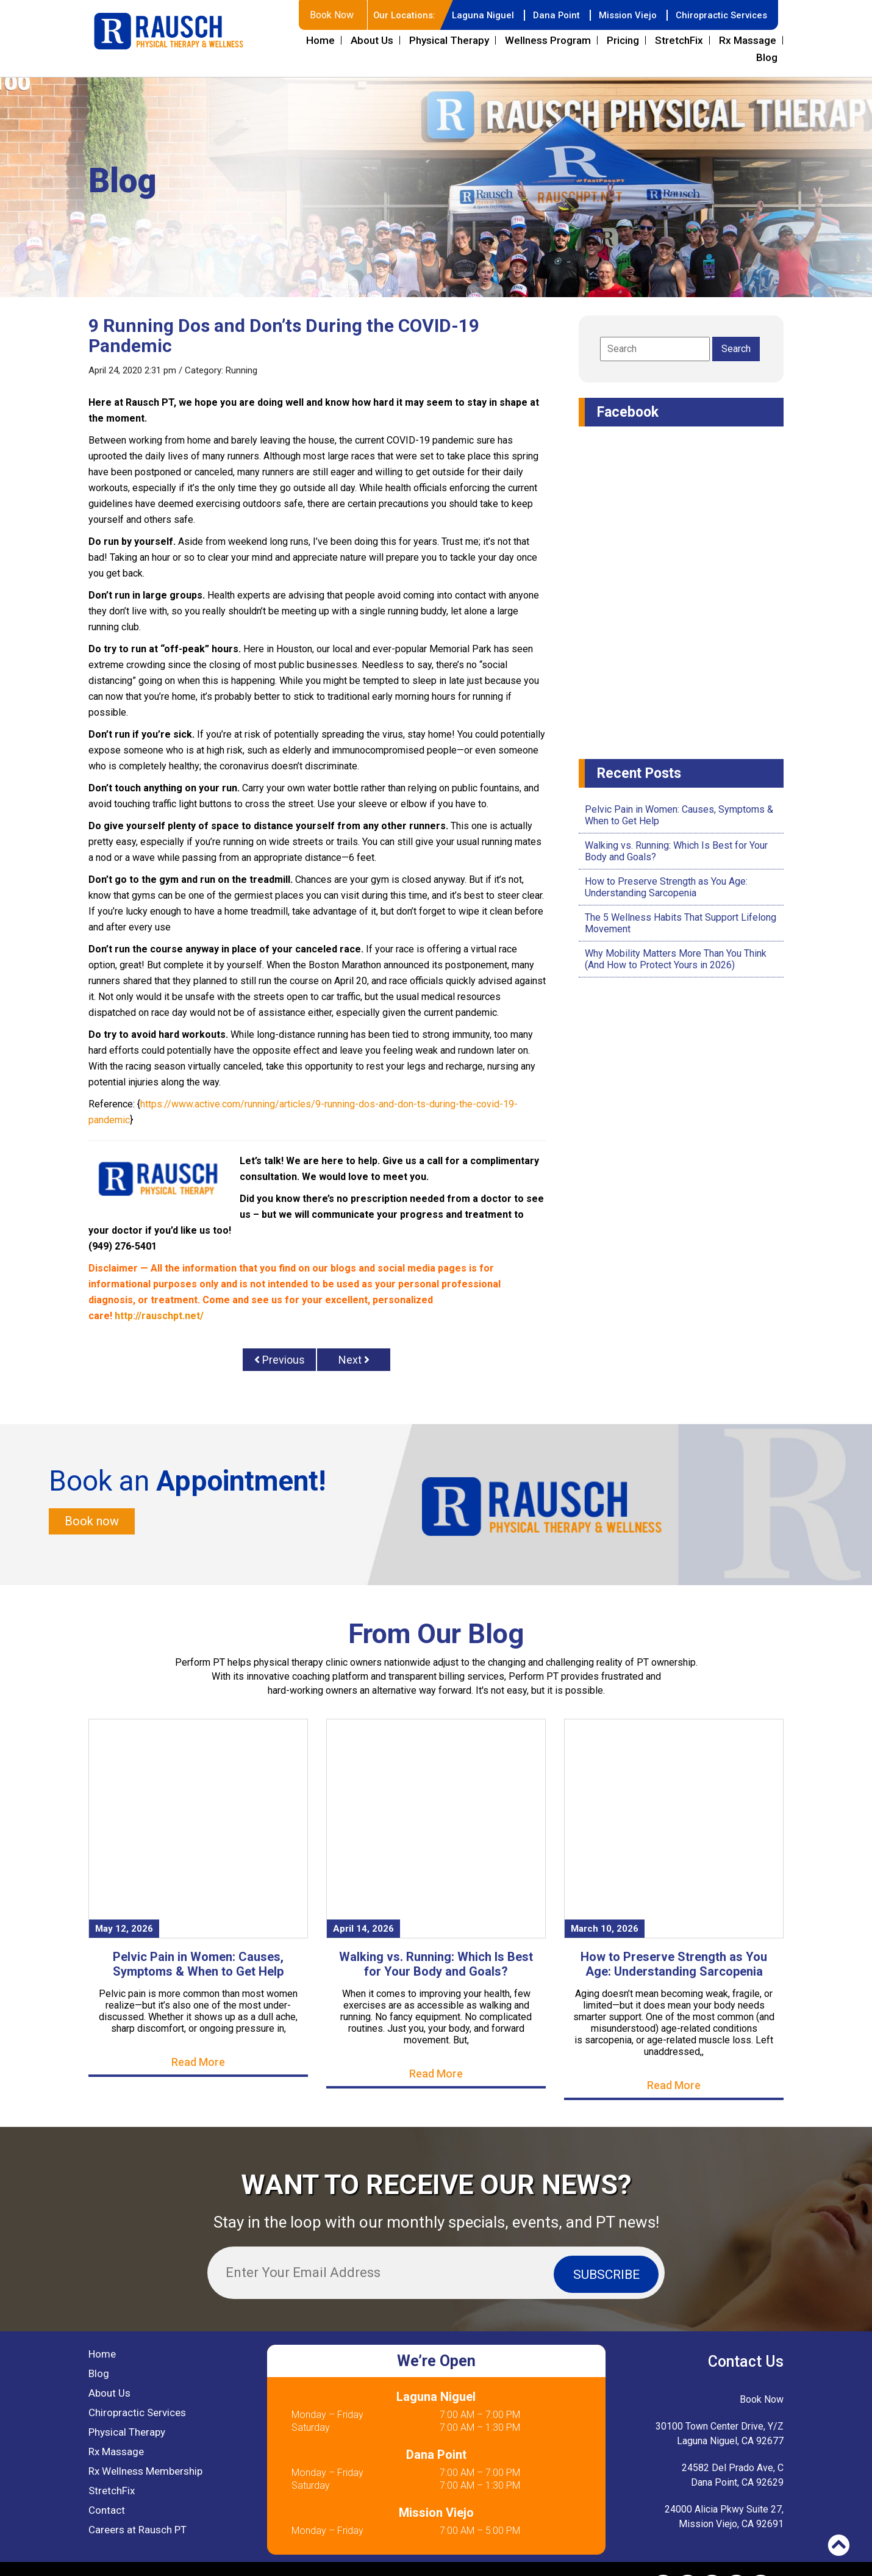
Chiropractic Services (718, 15)
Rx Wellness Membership (145, 2473)
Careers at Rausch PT (137, 2531)
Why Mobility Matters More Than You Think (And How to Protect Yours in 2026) (676, 959)
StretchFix (679, 40)
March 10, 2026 (604, 1930)
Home (320, 40)
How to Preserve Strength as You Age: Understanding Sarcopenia (666, 887)
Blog (766, 57)
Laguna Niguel (471, 15)
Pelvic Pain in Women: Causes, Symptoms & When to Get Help (198, 1966)
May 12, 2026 (124, 1930)
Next (354, 1359)
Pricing (623, 40)
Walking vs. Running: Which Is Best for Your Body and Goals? (436, 1966)
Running (241, 370)
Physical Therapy (449, 40)
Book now (92, 1522)
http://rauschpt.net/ (159, 1316)
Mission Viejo (620, 15)
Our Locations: (390, 15)
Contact (106, 2512)
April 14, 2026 (363, 1930)
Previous (279, 1359)
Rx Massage (747, 40)
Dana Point (547, 15)
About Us (372, 40)
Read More (198, 2063)
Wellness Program (548, 40)
